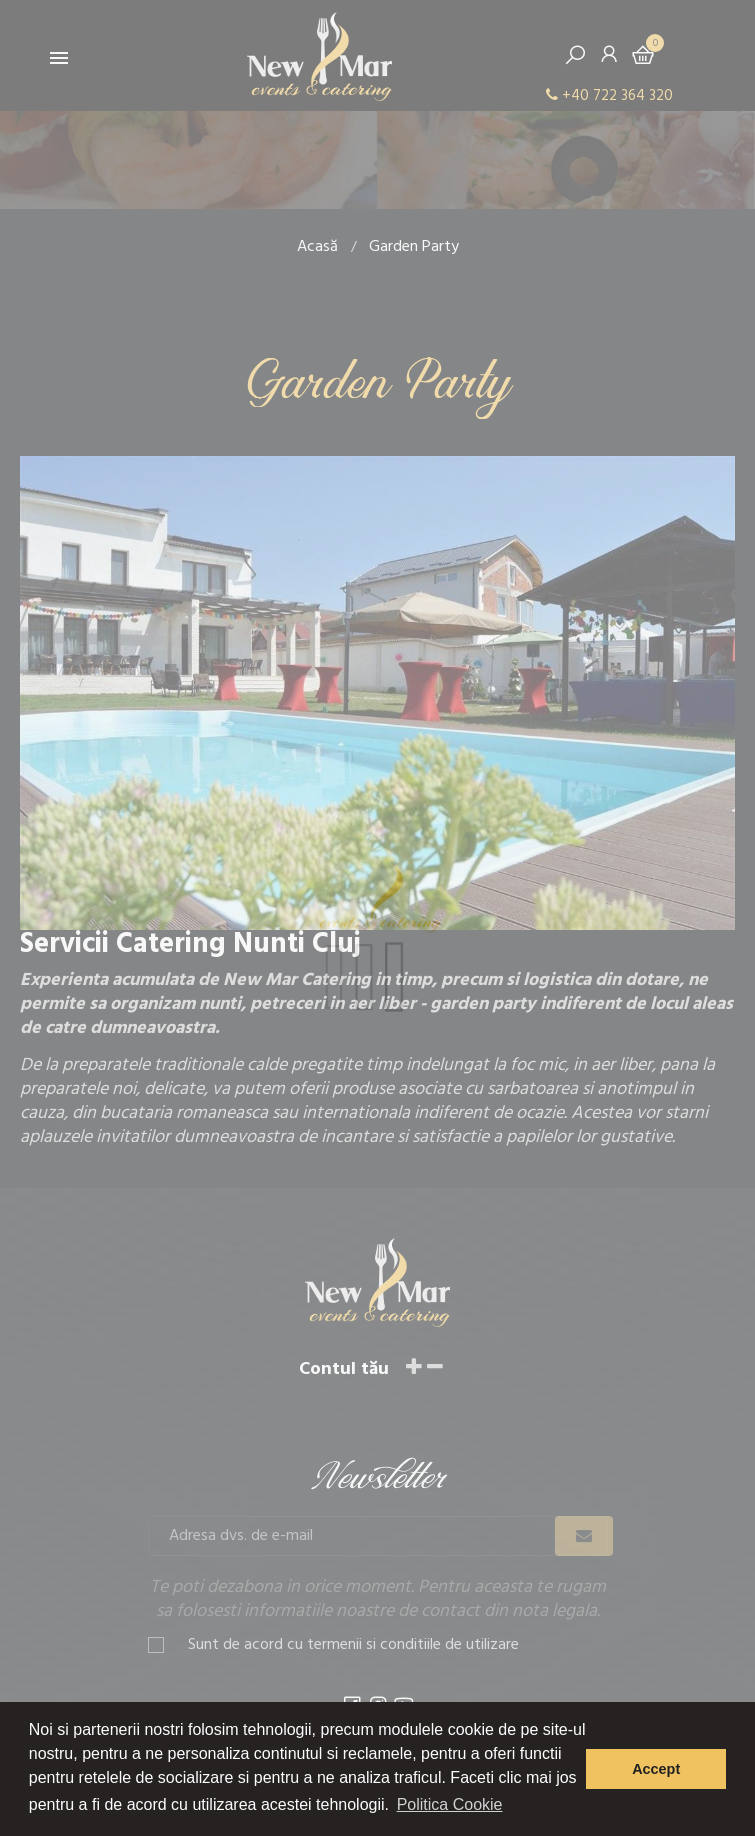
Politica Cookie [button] (450, 1804)
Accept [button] (656, 1769)
